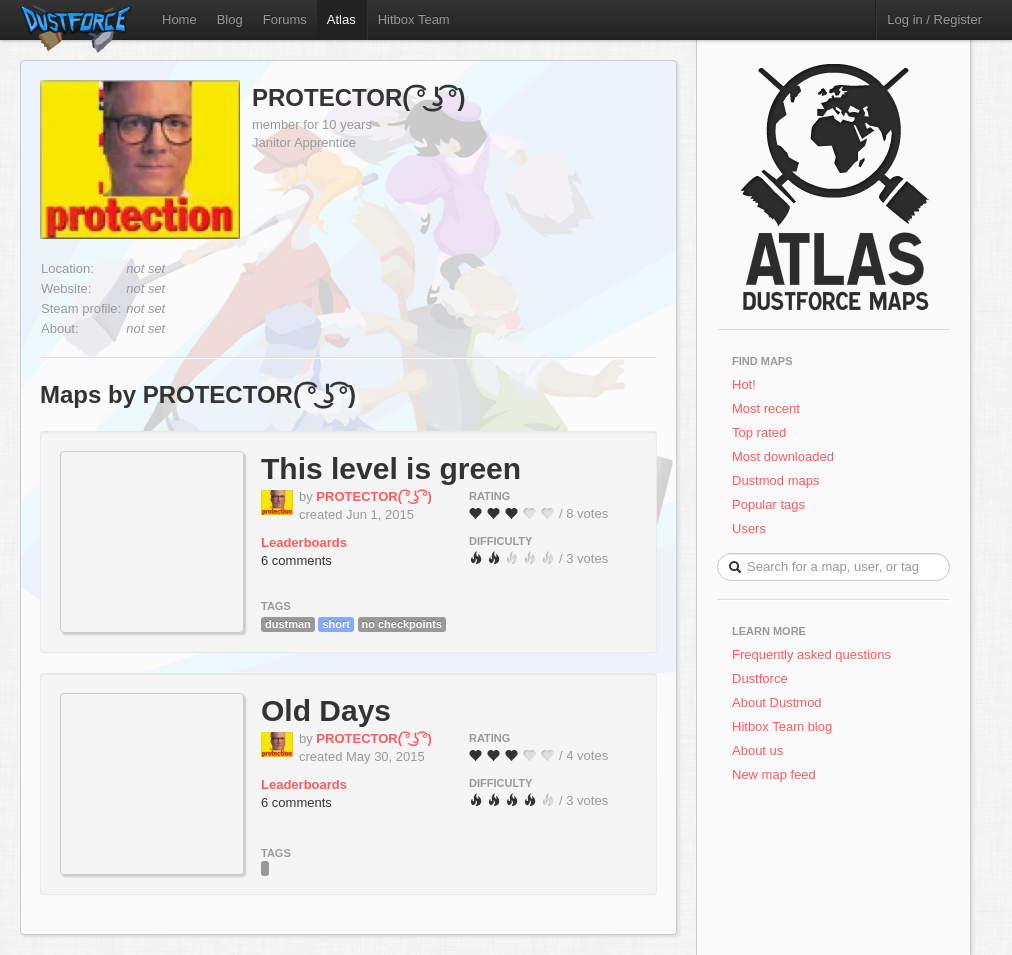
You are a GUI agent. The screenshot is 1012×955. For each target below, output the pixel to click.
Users (749, 528)
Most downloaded (783, 456)
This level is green (391, 468)
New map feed (777, 774)
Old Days (326, 710)
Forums (285, 19)
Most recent (766, 408)
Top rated (759, 432)
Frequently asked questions (811, 654)
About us (757, 750)
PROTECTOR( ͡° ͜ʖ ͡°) (358, 97)
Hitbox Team (414, 19)
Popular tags (768, 504)
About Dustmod (777, 702)
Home (179, 19)
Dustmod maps (775, 480)
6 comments (296, 560)
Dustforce (760, 678)
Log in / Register (934, 19)
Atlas (341, 19)
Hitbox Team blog (782, 726)
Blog (230, 19)
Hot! (744, 384)
